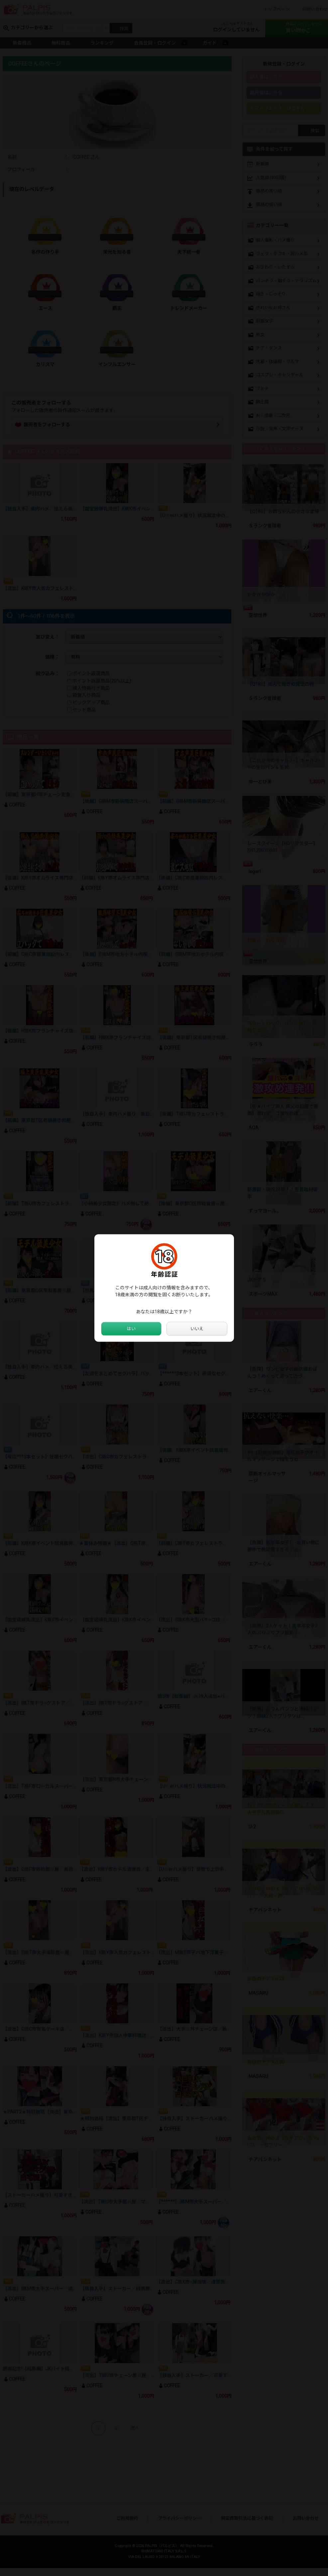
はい (131, 1329)
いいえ (197, 1329)
